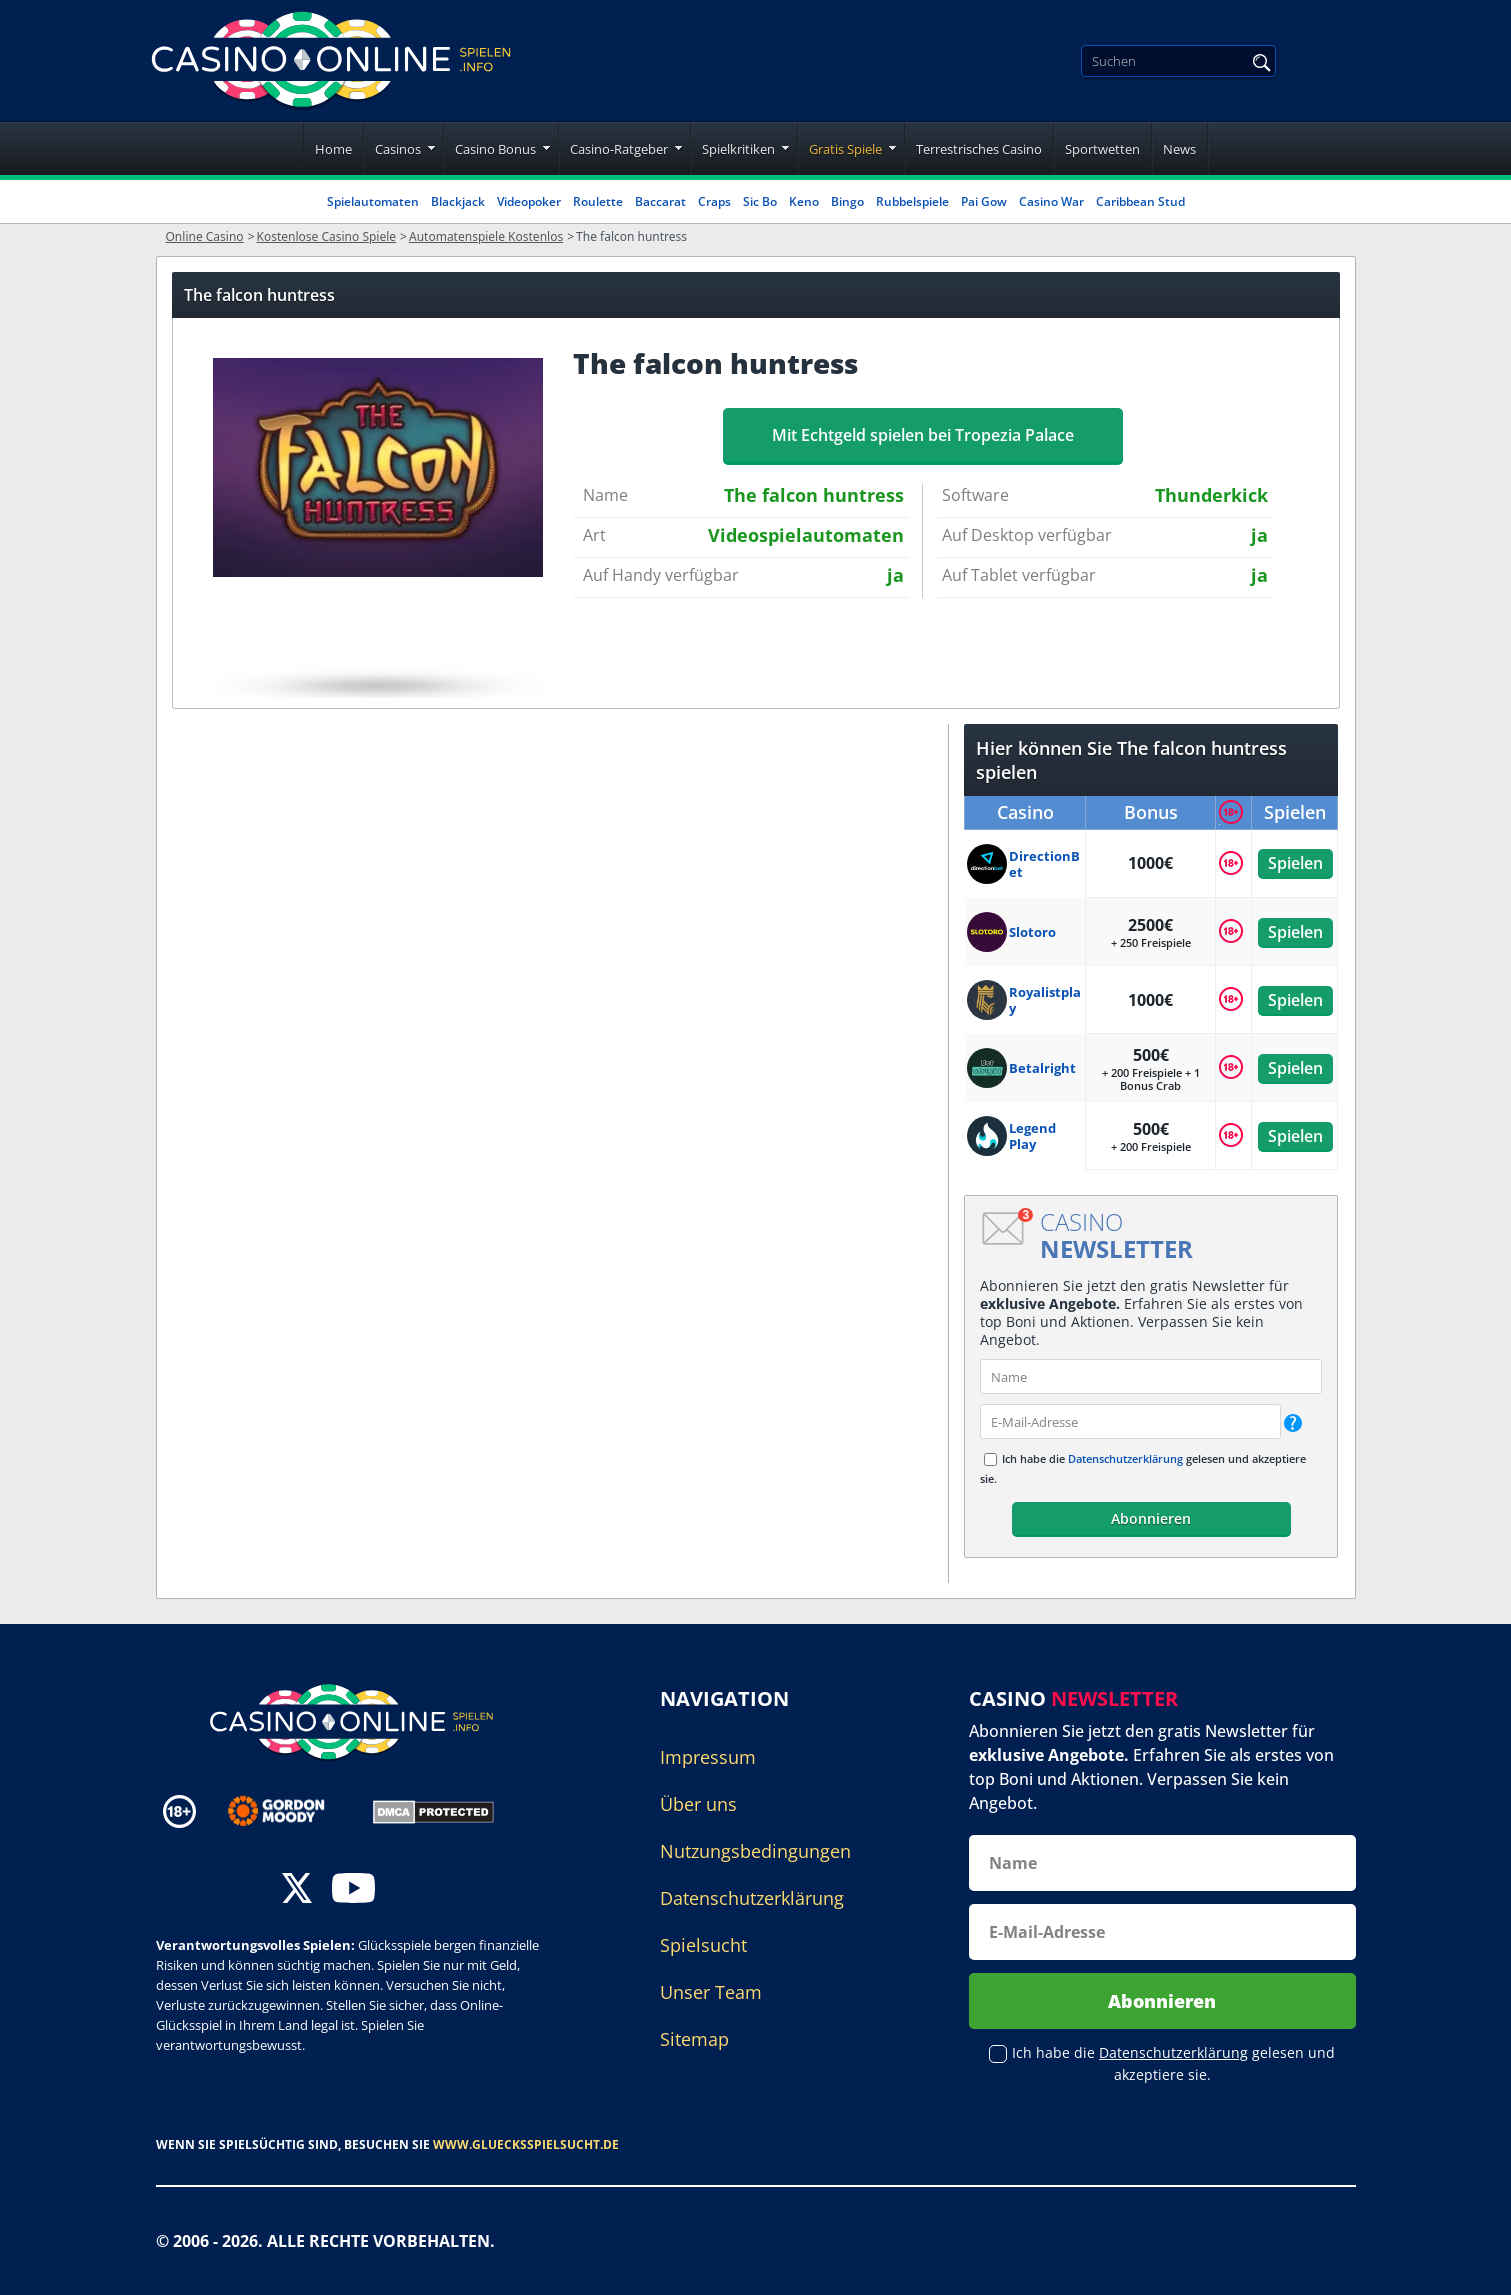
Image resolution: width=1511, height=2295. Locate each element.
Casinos (398, 149)
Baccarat (660, 201)
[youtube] (353, 1890)
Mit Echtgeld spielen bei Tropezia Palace (923, 435)
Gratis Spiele (845, 149)
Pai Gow (984, 201)
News (1179, 149)
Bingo (847, 201)
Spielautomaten (373, 201)
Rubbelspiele (912, 201)
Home (333, 149)
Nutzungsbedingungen (755, 1851)
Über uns (698, 1804)
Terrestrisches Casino (979, 149)
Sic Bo (760, 201)
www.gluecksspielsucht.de (526, 2144)
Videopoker (529, 201)
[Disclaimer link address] (290, 1811)
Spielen (1294, 863)
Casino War (1051, 201)
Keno (804, 201)
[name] (1151, 1376)
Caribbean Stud (1140, 201)
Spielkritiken (738, 149)
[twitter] (297, 1890)
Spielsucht (703, 1945)
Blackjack (458, 201)
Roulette (598, 201)
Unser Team (711, 1992)
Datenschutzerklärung (1125, 1458)
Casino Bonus (495, 149)
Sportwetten (1102, 149)
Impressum (708, 1757)
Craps (714, 201)
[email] (1130, 1421)
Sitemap (694, 2039)
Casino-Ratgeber (619, 149)
